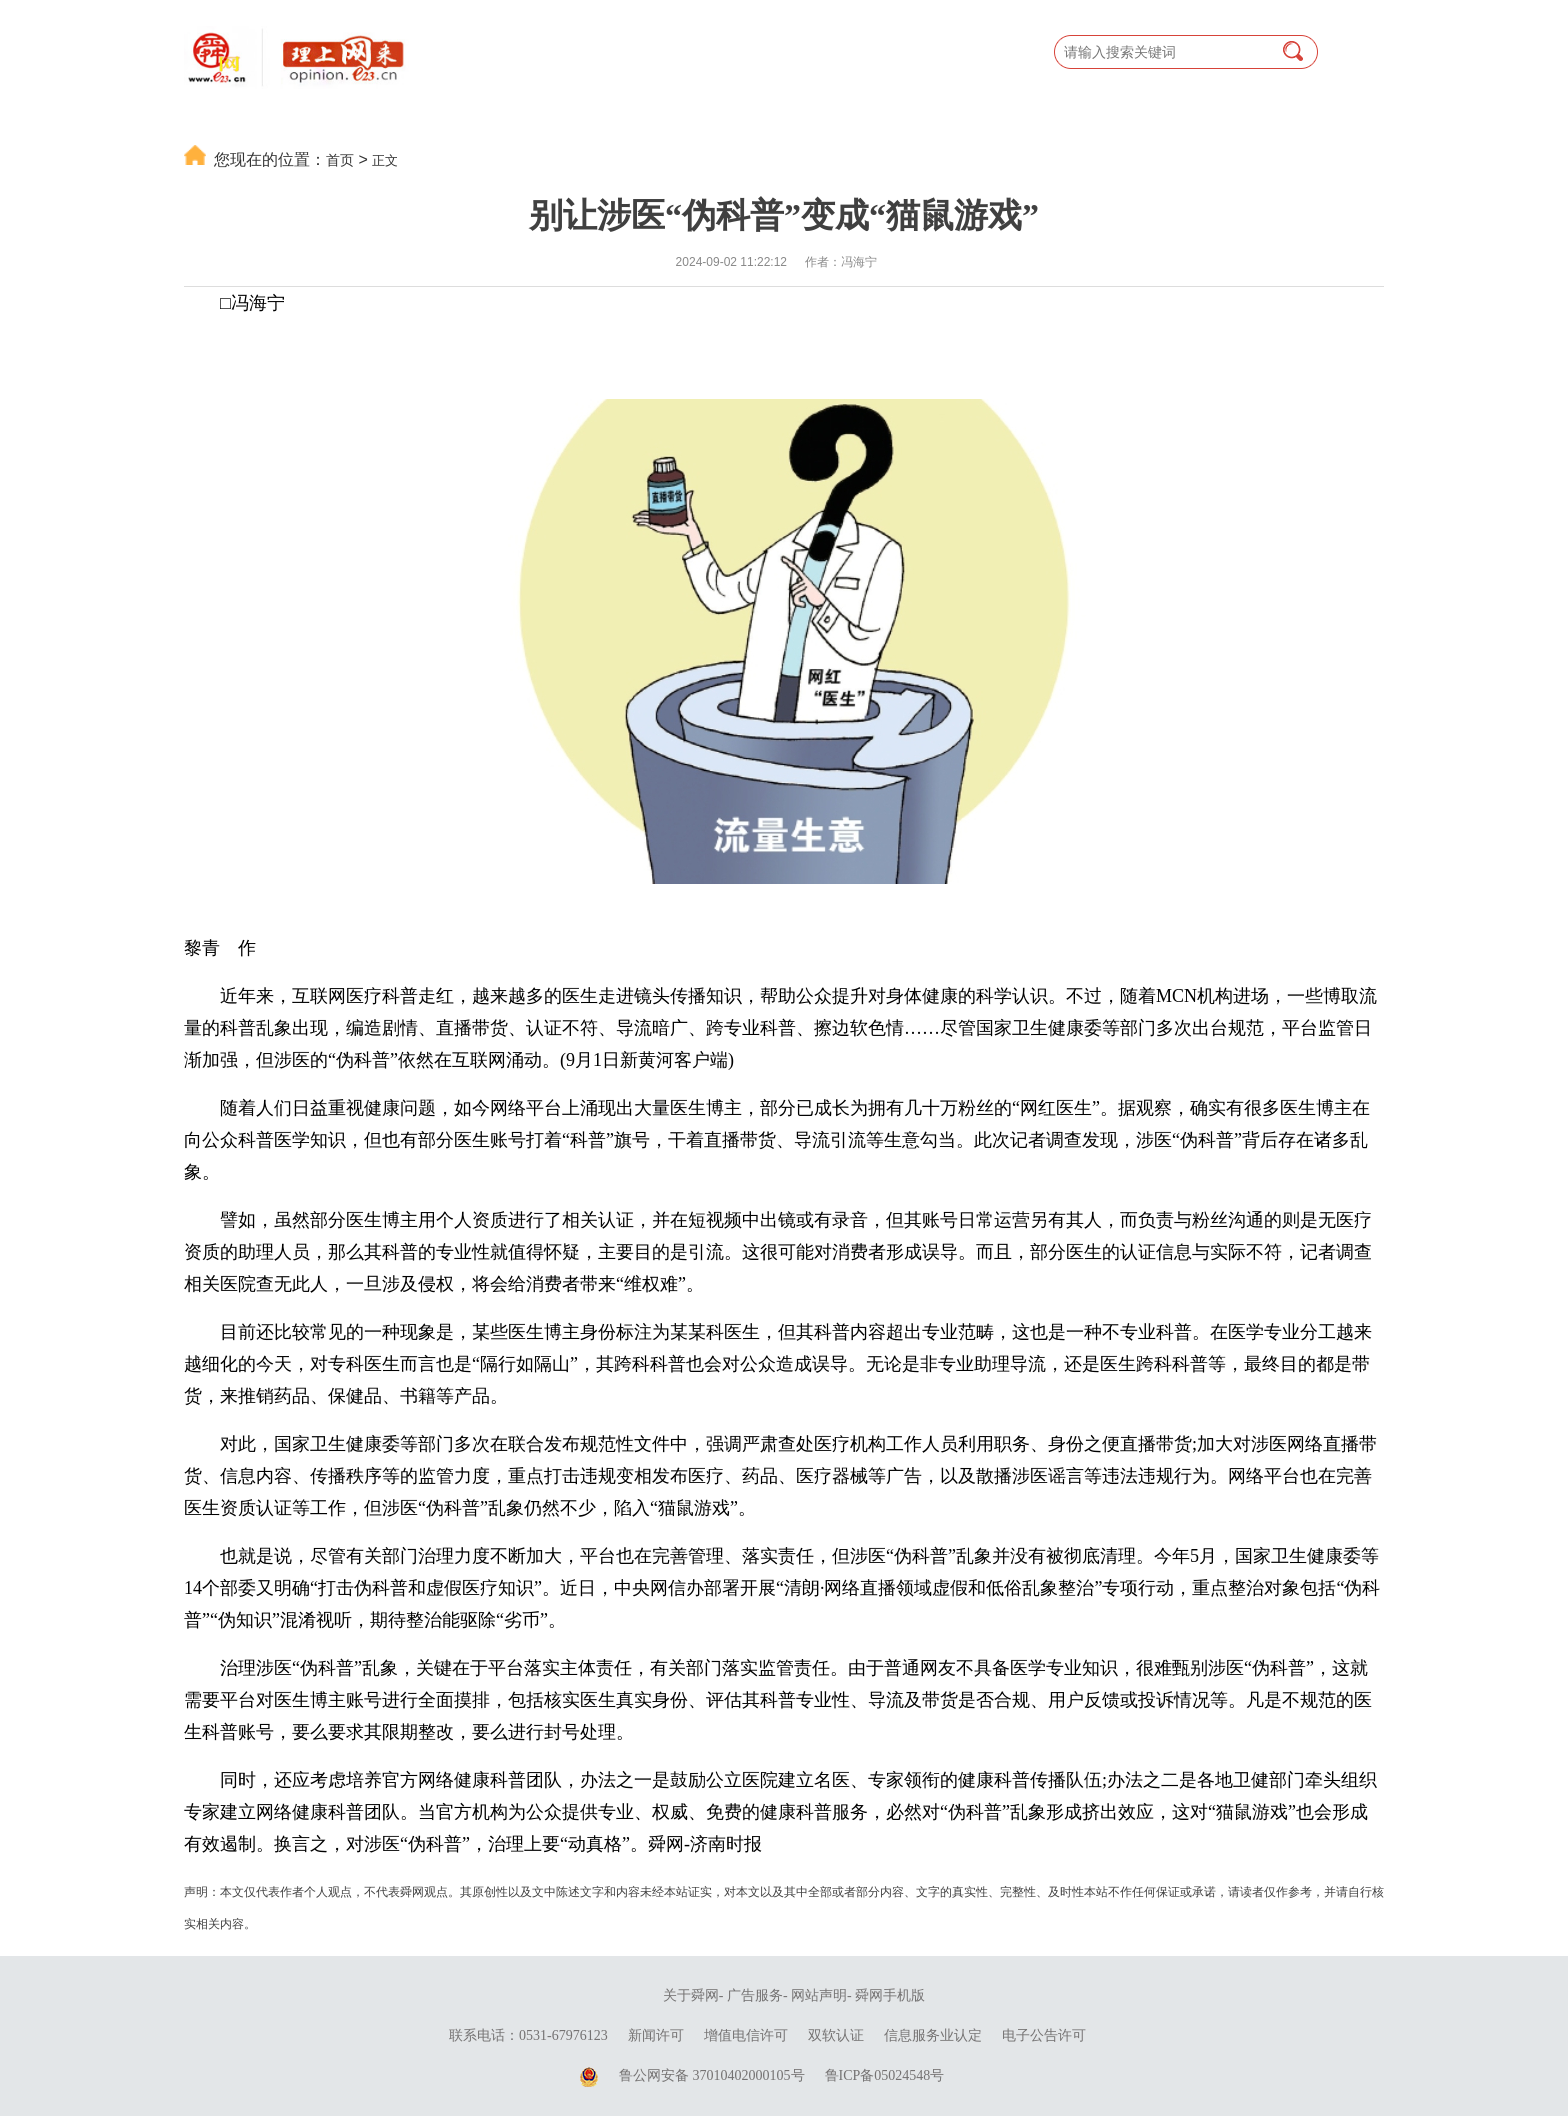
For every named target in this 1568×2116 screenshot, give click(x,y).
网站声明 (819, 1995)
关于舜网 (691, 1995)
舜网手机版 (890, 1995)
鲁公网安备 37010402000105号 (712, 2075)
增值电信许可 (746, 2035)
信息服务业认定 (933, 2035)
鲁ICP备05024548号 (885, 2075)
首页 (340, 160)
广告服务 (755, 1995)
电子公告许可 (1044, 2035)
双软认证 (836, 2035)
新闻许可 (656, 2035)
